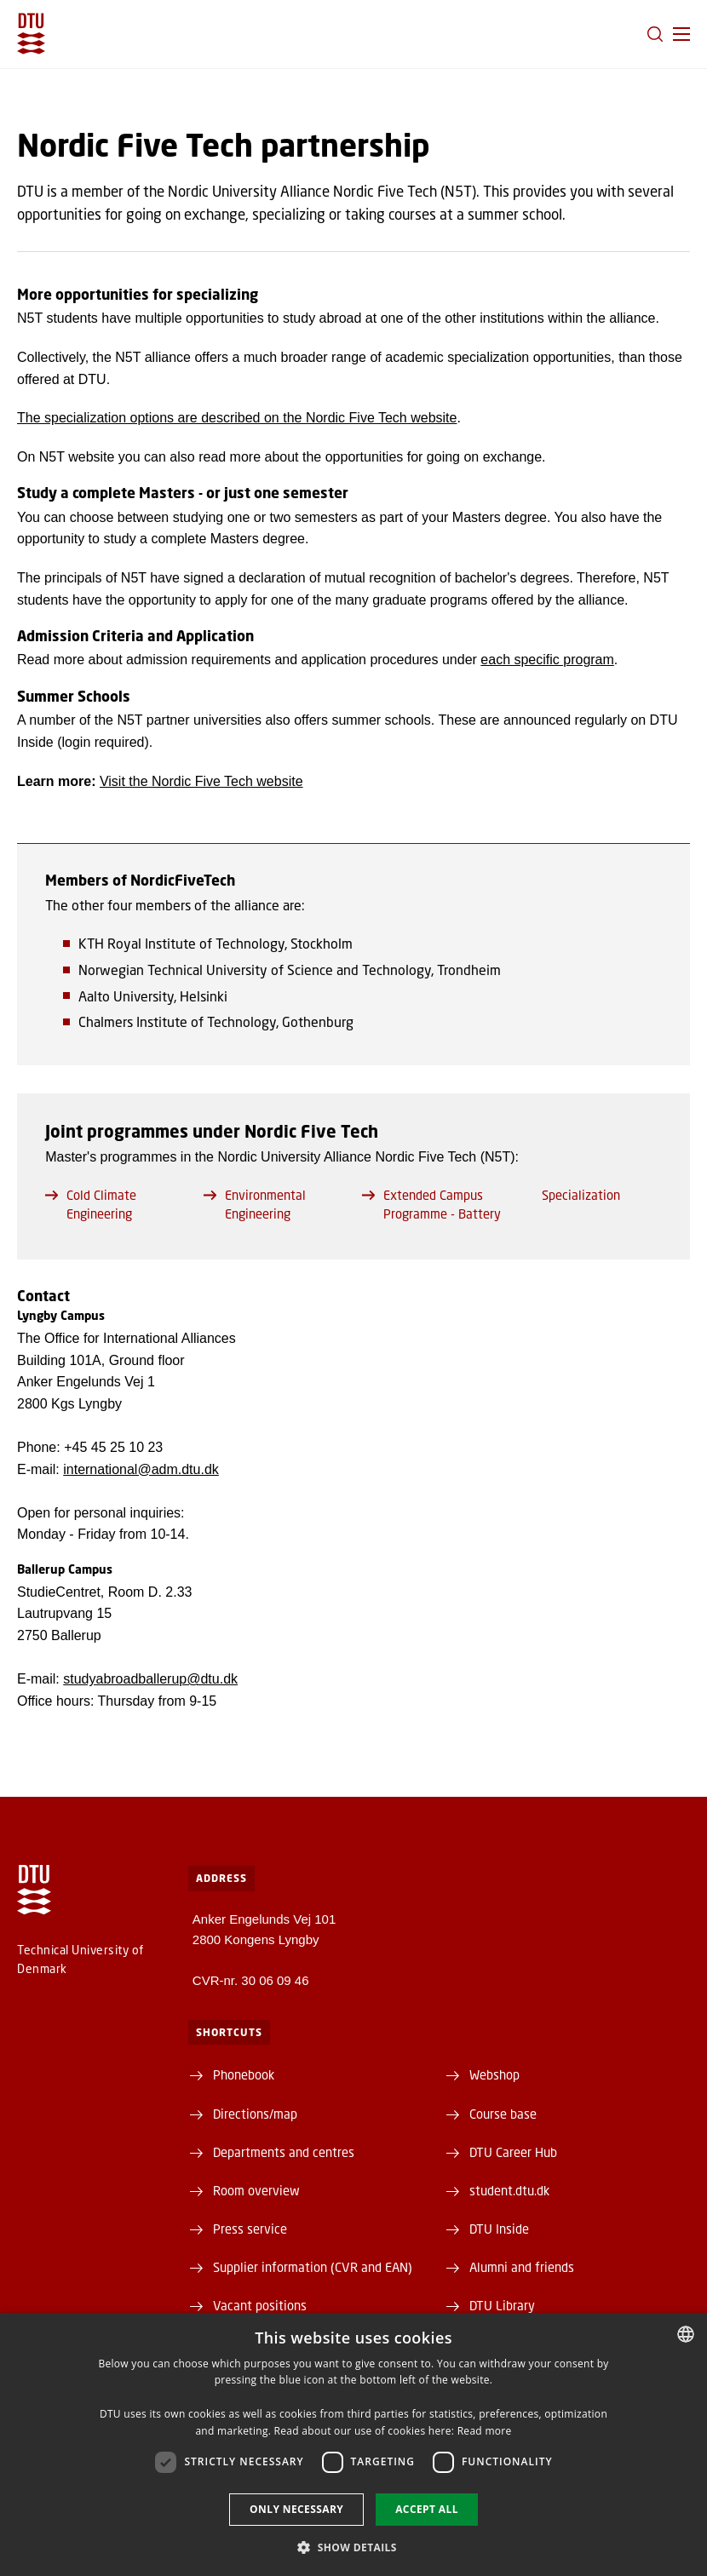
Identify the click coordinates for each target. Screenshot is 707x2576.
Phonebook (243, 2074)
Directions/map (255, 2113)
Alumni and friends (521, 2267)
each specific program (547, 659)
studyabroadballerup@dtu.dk (150, 1679)
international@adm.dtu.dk (141, 1469)
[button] (681, 34)
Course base (503, 2113)
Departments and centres (283, 2152)
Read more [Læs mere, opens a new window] (484, 2431)
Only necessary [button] (296, 2509)
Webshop (494, 2074)
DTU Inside (499, 2228)
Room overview (256, 2190)
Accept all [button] (426, 2509)
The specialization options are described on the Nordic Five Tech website (237, 417)
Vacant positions (260, 2305)
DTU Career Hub (513, 2152)
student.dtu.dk (509, 2190)
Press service (250, 2228)
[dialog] (353, 2444)
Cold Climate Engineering (90, 1204)
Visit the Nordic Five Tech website (201, 781)
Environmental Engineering (255, 1204)
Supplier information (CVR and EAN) (312, 2267)
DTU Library (502, 2305)
